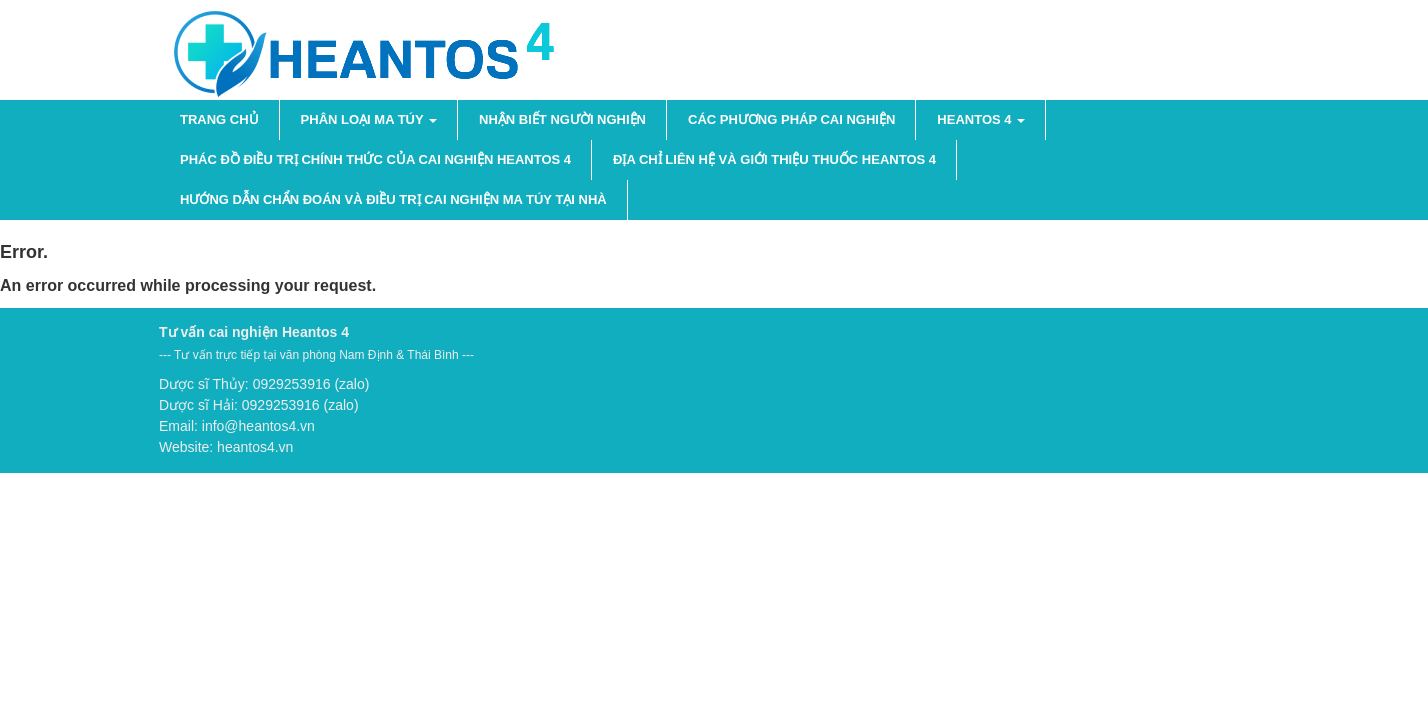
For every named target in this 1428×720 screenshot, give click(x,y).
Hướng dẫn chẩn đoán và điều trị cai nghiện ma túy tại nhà (393, 199)
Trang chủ (219, 119)
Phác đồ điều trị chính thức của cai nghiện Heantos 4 (375, 159)
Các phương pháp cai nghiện (791, 119)
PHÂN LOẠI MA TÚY (369, 119)
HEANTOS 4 (981, 119)
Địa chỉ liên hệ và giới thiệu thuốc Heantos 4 (774, 159)
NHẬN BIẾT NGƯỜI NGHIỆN (562, 119)
